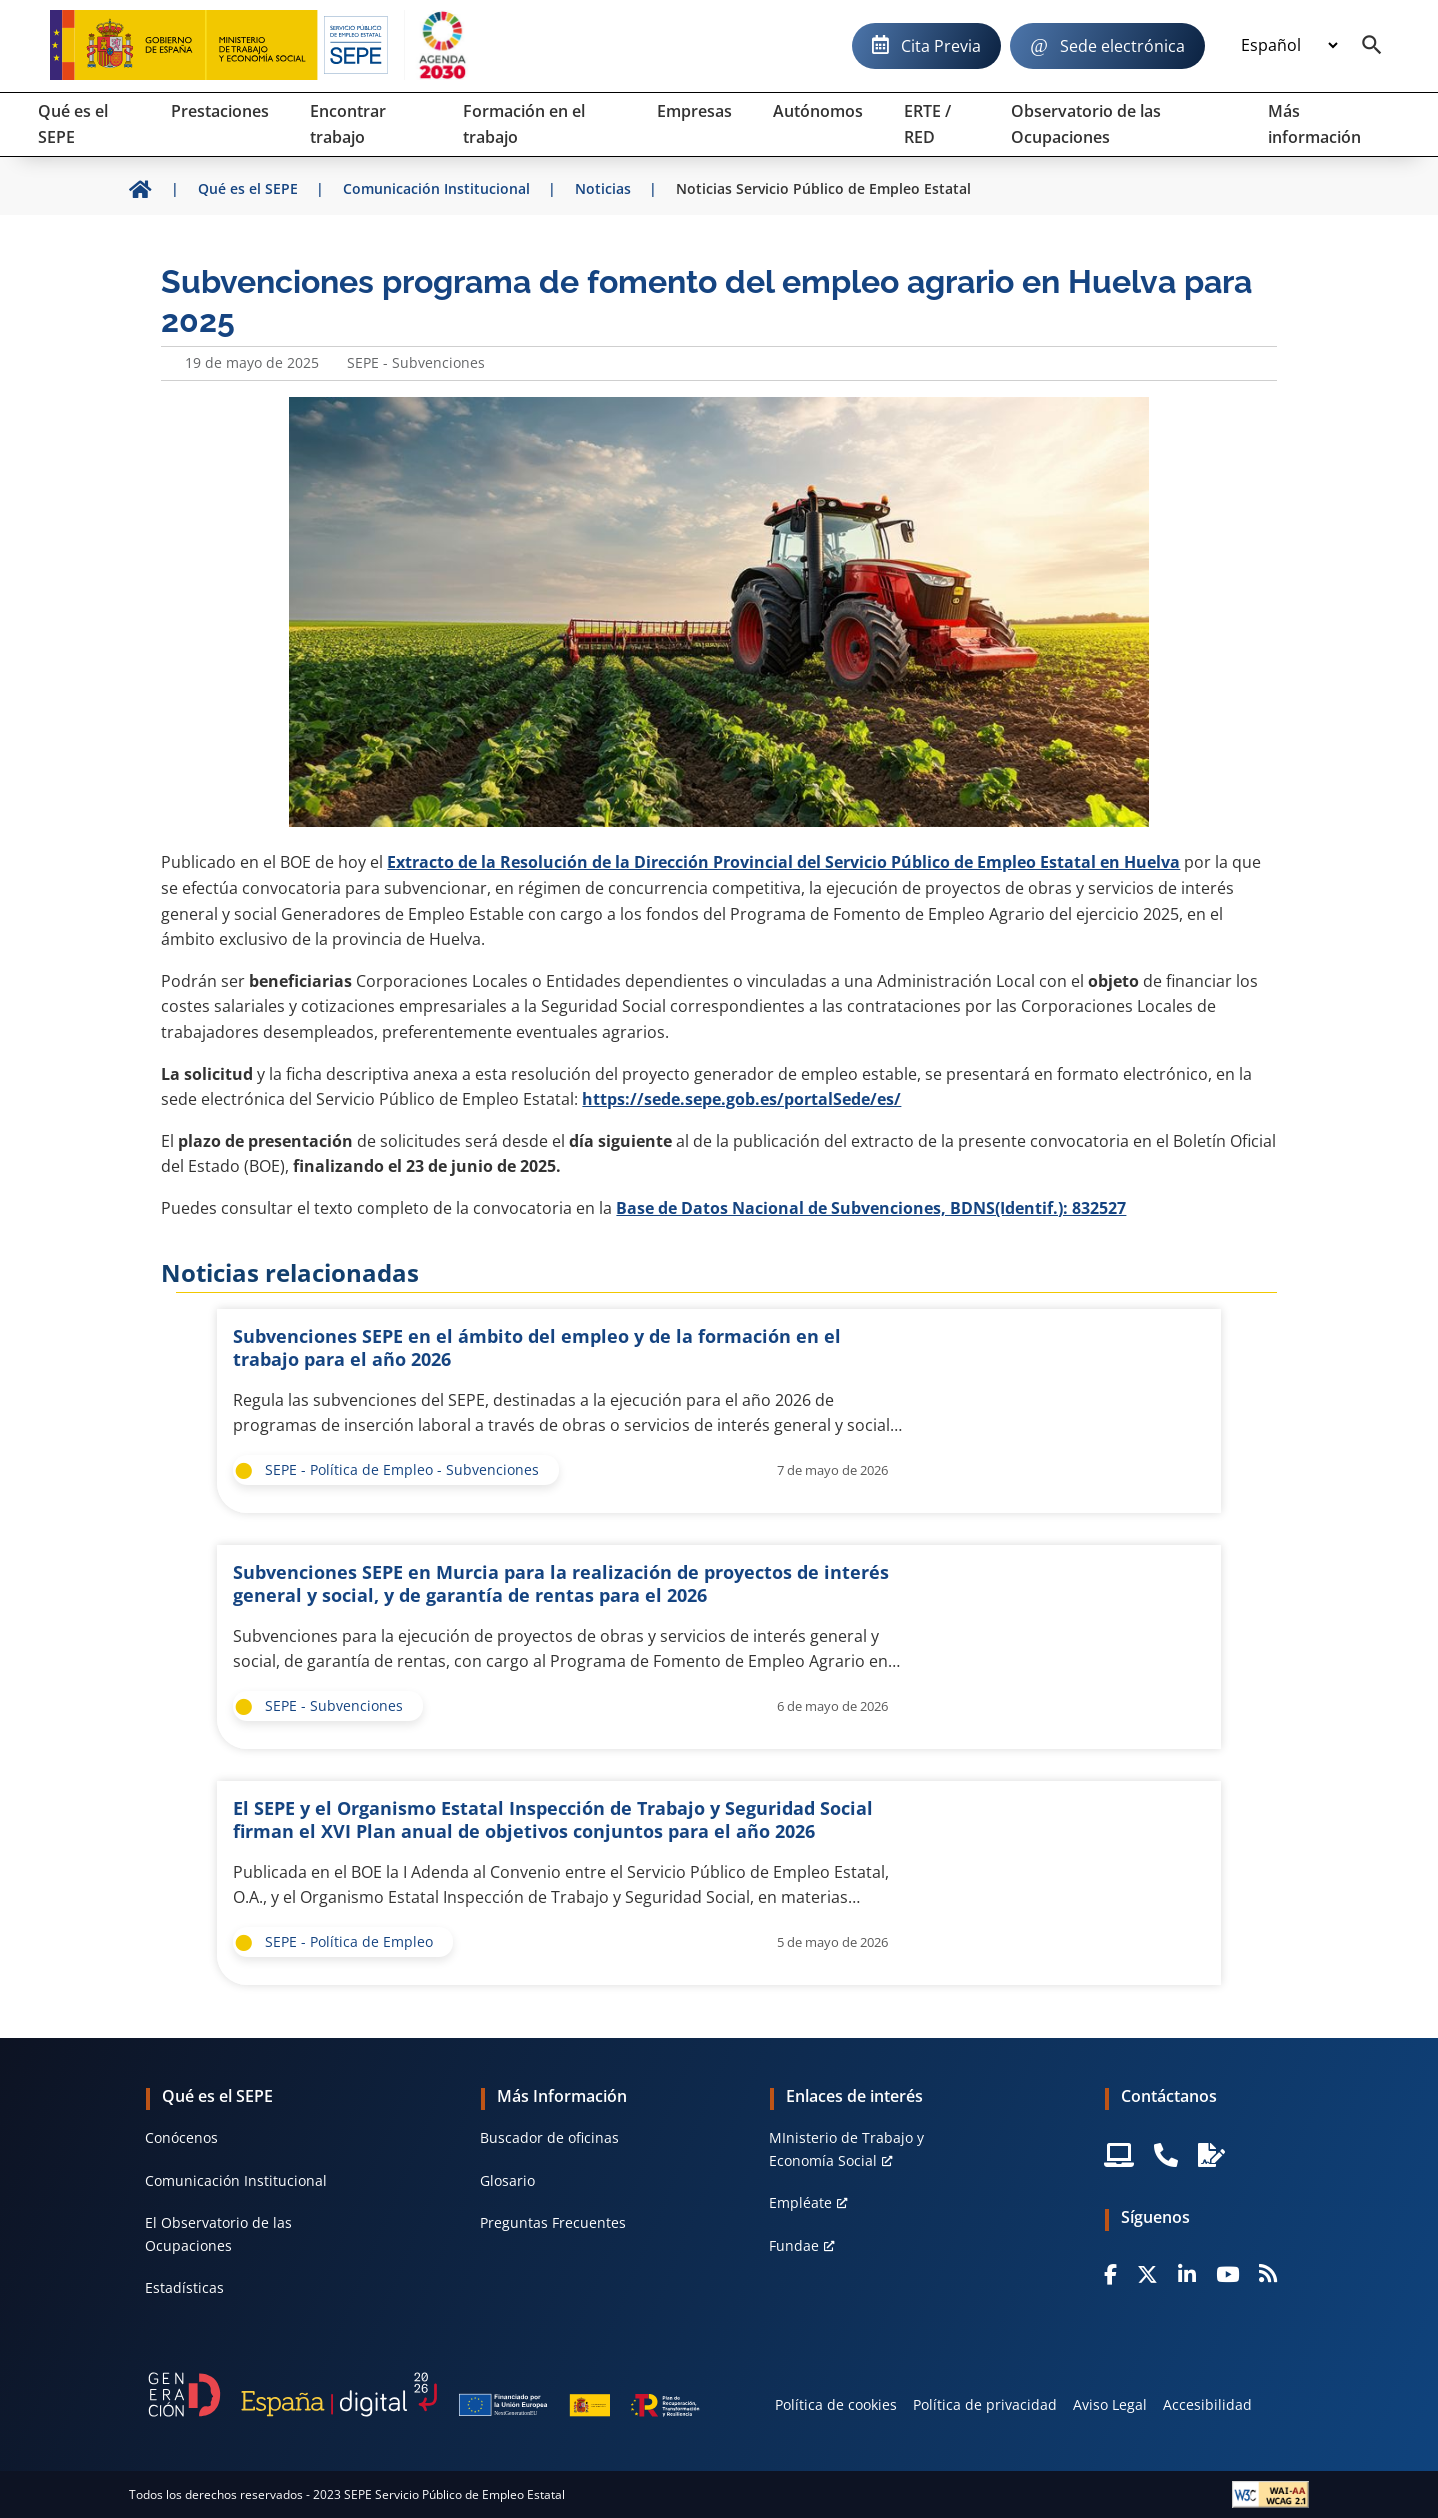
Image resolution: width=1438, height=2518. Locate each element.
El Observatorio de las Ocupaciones (218, 2233)
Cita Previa (941, 46)
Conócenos (181, 2137)
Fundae (794, 2245)
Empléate (800, 2202)
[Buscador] (1372, 46)
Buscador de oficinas (549, 2137)
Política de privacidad (985, 2404)
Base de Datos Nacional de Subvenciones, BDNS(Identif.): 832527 (871, 1208)
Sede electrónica (1122, 46)
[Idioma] (1289, 46)
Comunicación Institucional (236, 2180)
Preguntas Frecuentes (553, 2222)
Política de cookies (836, 2404)
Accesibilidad (1207, 2404)
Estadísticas (184, 2287)
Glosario (507, 2180)
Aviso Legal (1110, 2404)
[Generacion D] (424, 2395)
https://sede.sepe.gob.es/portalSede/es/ (741, 1099)
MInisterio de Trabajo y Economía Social (846, 2148)
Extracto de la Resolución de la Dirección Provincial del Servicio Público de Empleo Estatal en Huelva (783, 862)
